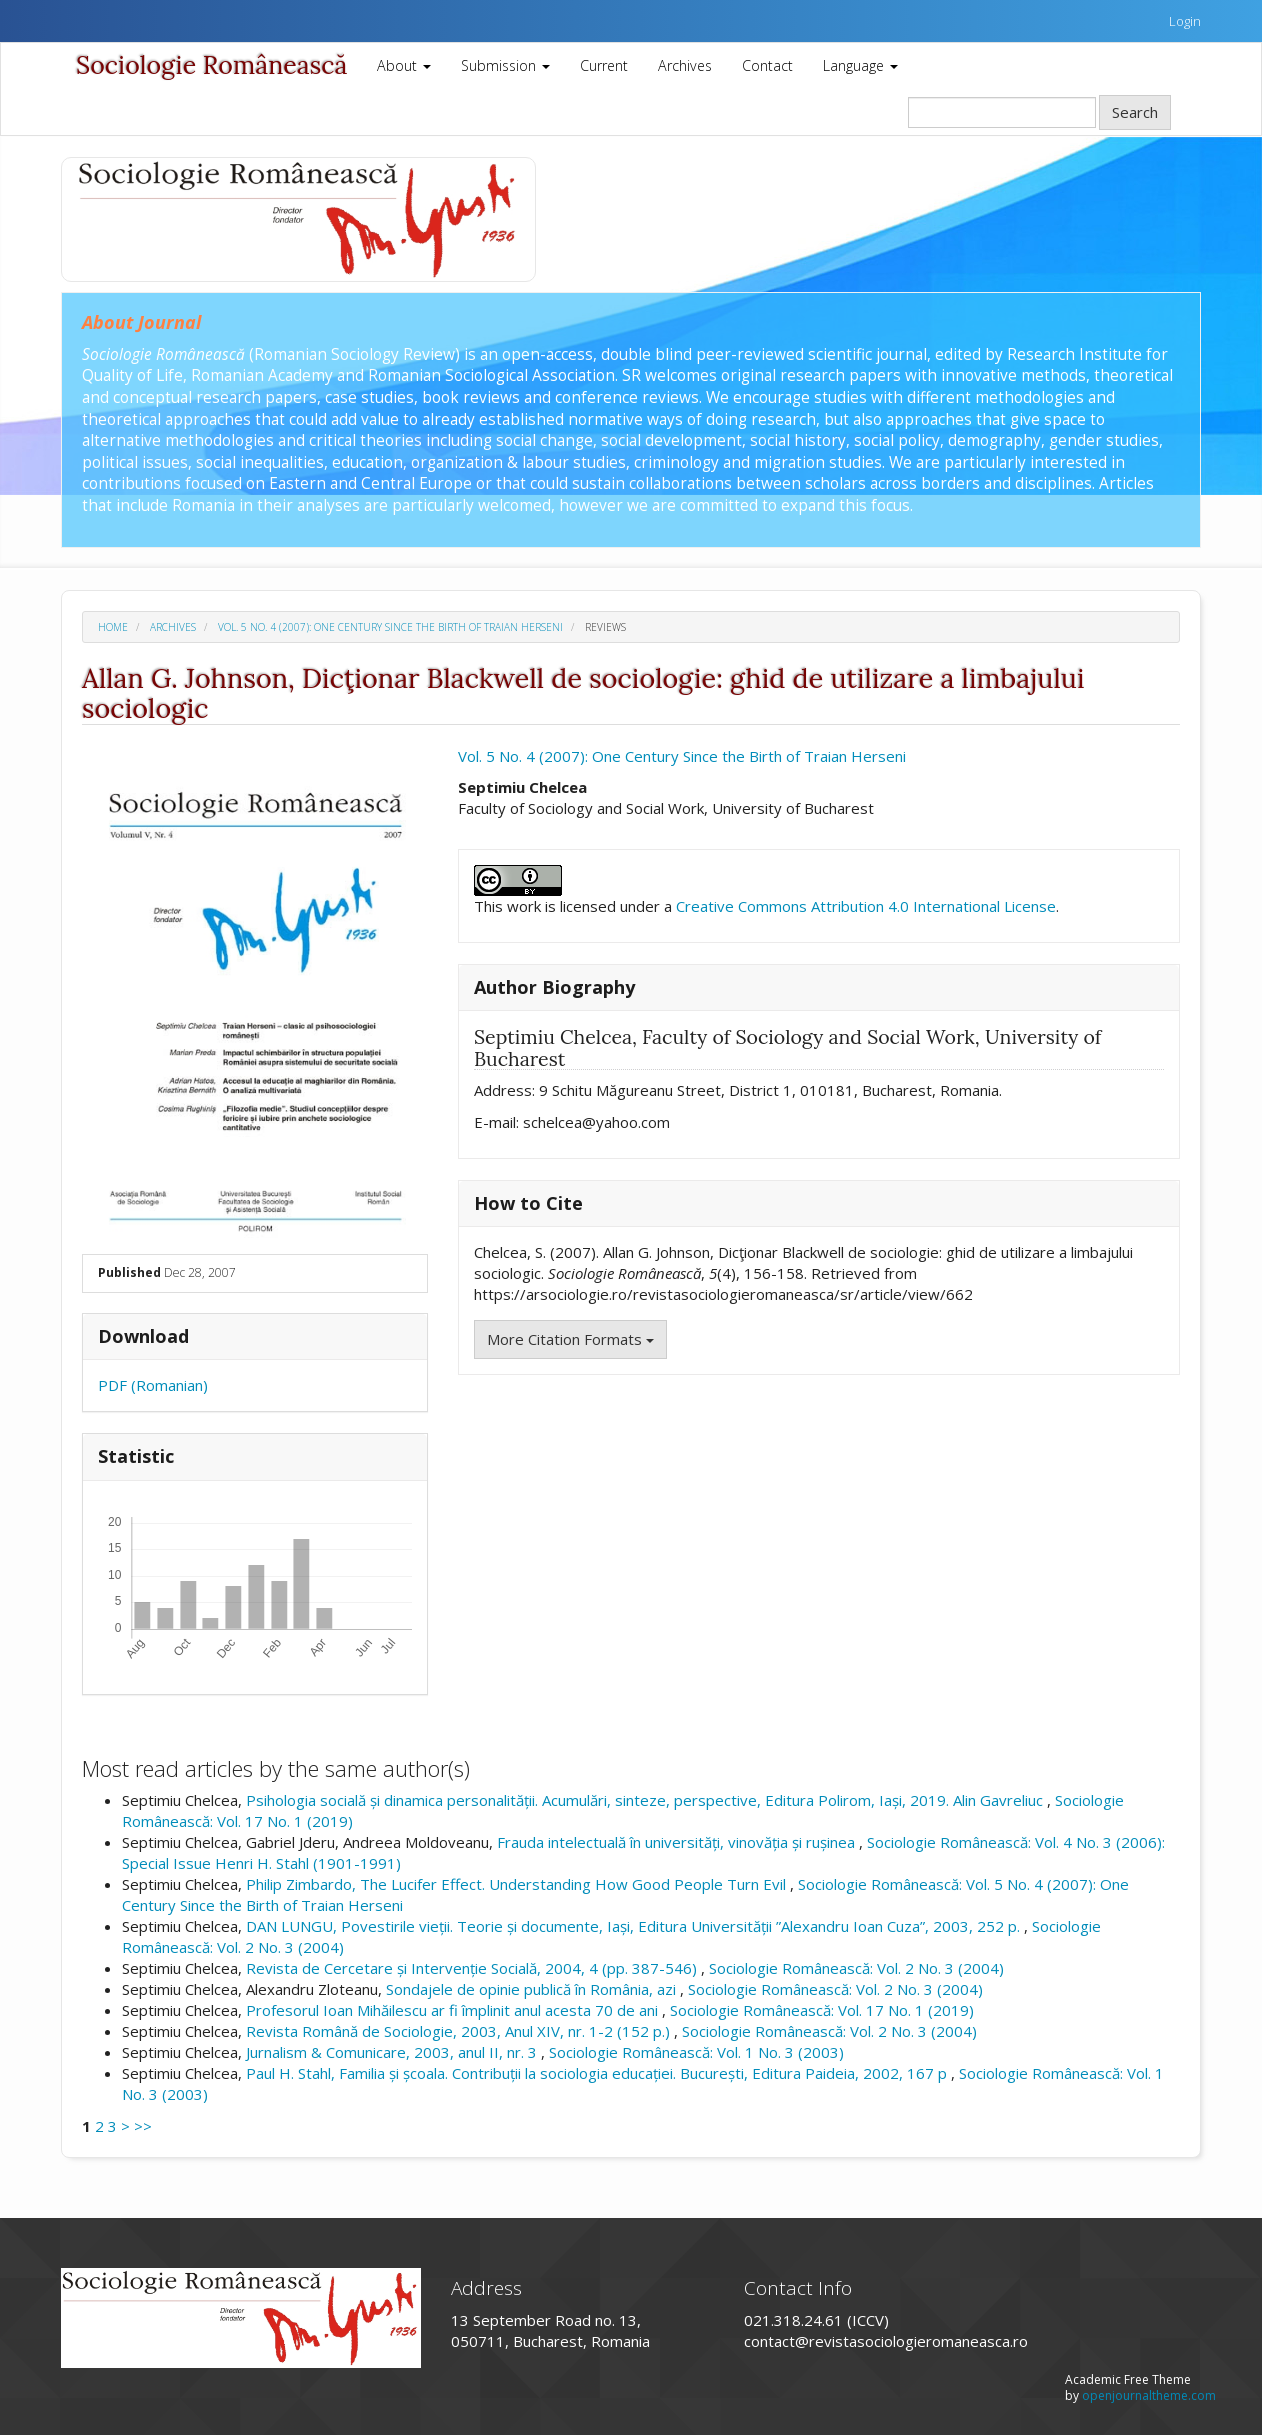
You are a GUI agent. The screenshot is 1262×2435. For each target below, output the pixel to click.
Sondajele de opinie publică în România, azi (533, 1989)
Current (604, 65)
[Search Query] (1002, 112)
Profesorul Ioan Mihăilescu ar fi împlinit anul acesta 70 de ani (454, 2010)
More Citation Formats (570, 1339)
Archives (685, 65)
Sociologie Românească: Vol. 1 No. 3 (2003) (696, 2052)
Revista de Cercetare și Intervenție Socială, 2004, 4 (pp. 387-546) (473, 1968)
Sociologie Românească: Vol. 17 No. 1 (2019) (822, 2010)
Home (113, 627)
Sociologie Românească (211, 65)
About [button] (404, 65)
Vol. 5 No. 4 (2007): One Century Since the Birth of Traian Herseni (390, 627)
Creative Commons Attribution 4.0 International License (866, 906)
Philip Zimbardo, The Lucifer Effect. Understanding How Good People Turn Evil (518, 1884)
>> (143, 2126)
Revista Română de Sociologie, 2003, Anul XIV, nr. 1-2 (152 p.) (460, 2031)
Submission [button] (505, 65)
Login (1185, 21)
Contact (767, 65)
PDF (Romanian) (153, 1385)
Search (1135, 112)
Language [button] (860, 65)
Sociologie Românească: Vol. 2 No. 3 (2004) (856, 1968)
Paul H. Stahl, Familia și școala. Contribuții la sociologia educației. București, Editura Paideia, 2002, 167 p (598, 2073)
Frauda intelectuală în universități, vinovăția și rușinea (678, 1842)
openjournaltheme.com (1149, 2395)
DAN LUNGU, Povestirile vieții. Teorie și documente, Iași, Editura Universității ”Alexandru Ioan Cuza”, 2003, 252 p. (635, 1926)
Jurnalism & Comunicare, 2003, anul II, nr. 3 (393, 2052)
